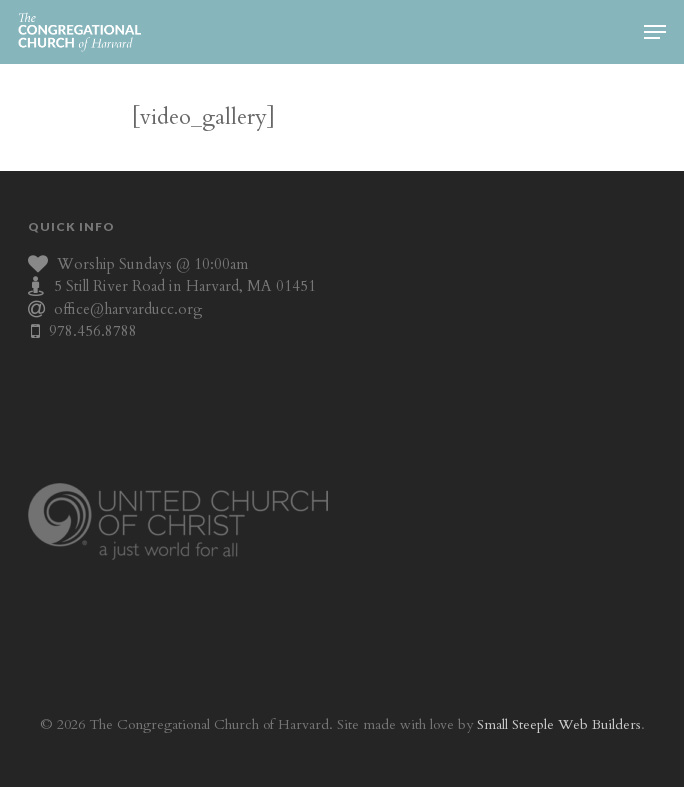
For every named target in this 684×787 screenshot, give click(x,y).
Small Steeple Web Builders (559, 724)
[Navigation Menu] (655, 32)
